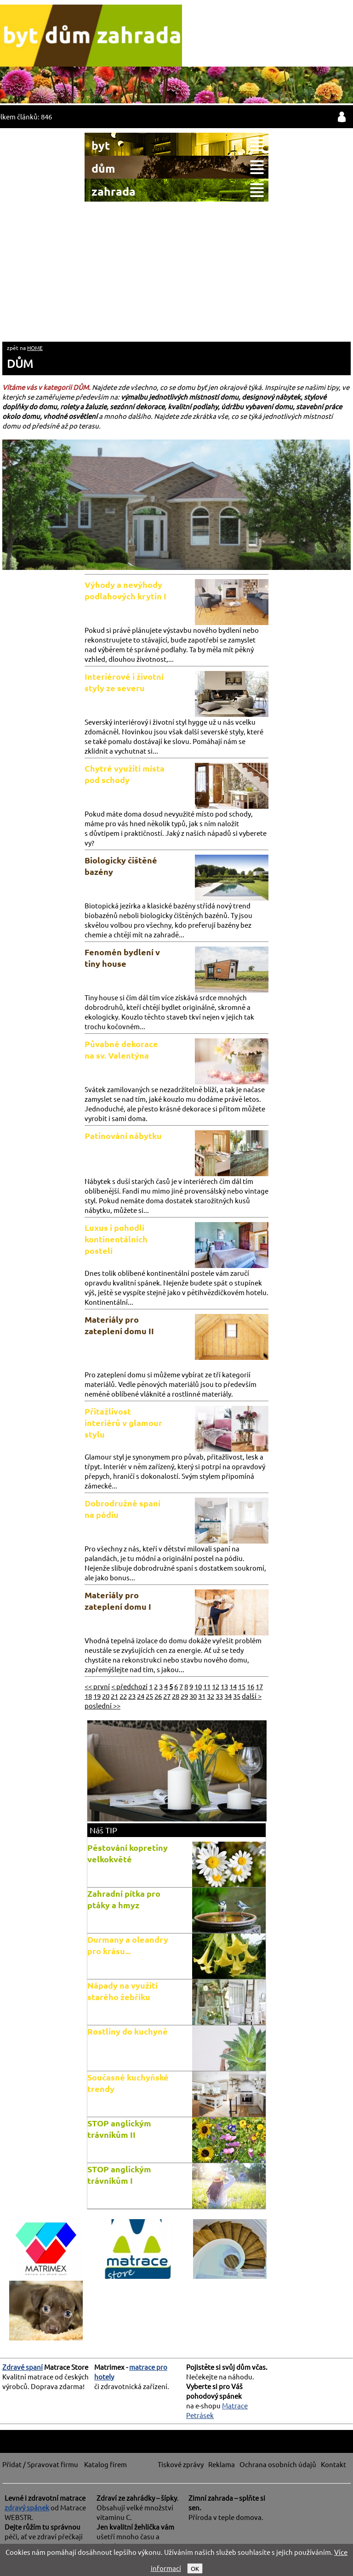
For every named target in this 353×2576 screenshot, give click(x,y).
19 (97, 1695)
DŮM (20, 363)
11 (207, 1686)
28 (175, 1695)
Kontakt (333, 2464)
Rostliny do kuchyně (127, 2031)
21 (114, 1695)
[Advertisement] (176, 270)
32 (210, 1695)
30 (193, 1695)
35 (236, 1695)
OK (195, 2568)
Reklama (221, 2464)
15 (241, 1686)
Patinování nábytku (123, 1135)
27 (167, 1695)
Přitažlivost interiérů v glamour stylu (123, 1422)
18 (88, 1695)
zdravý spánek (27, 2507)
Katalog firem (105, 2464)
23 (132, 1695)
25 (149, 1695)
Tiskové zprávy (181, 2464)
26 (158, 1695)
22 (123, 1695)
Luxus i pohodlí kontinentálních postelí (116, 1239)
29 (184, 1695)
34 (228, 1695)
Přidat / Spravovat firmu (40, 2464)
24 (140, 1695)
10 (198, 1686)
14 (233, 1686)
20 (105, 1695)
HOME (35, 347)
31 (201, 1695)
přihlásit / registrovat (341, 116)
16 (250, 1686)
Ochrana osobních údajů (277, 2464)
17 (259, 1686)
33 (219, 1695)
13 (224, 1686)
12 (215, 1686)
